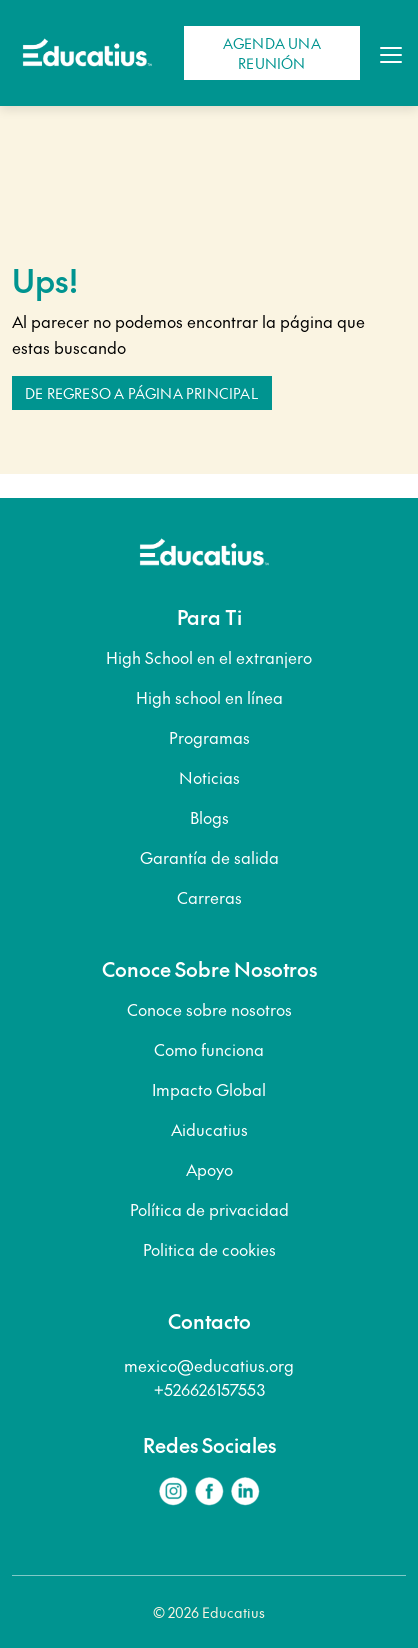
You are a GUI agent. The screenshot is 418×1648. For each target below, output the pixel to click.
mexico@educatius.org (209, 1365)
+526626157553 (209, 1389)
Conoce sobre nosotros (209, 1009)
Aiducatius (209, 1129)
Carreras (209, 897)
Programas (209, 737)
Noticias (209, 777)
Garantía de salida (209, 857)
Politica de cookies (209, 1249)
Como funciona (209, 1049)
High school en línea (209, 697)
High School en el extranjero (209, 657)
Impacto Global (209, 1089)
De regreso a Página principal (142, 393)
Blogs (209, 817)
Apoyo (209, 1169)
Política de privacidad (209, 1209)
